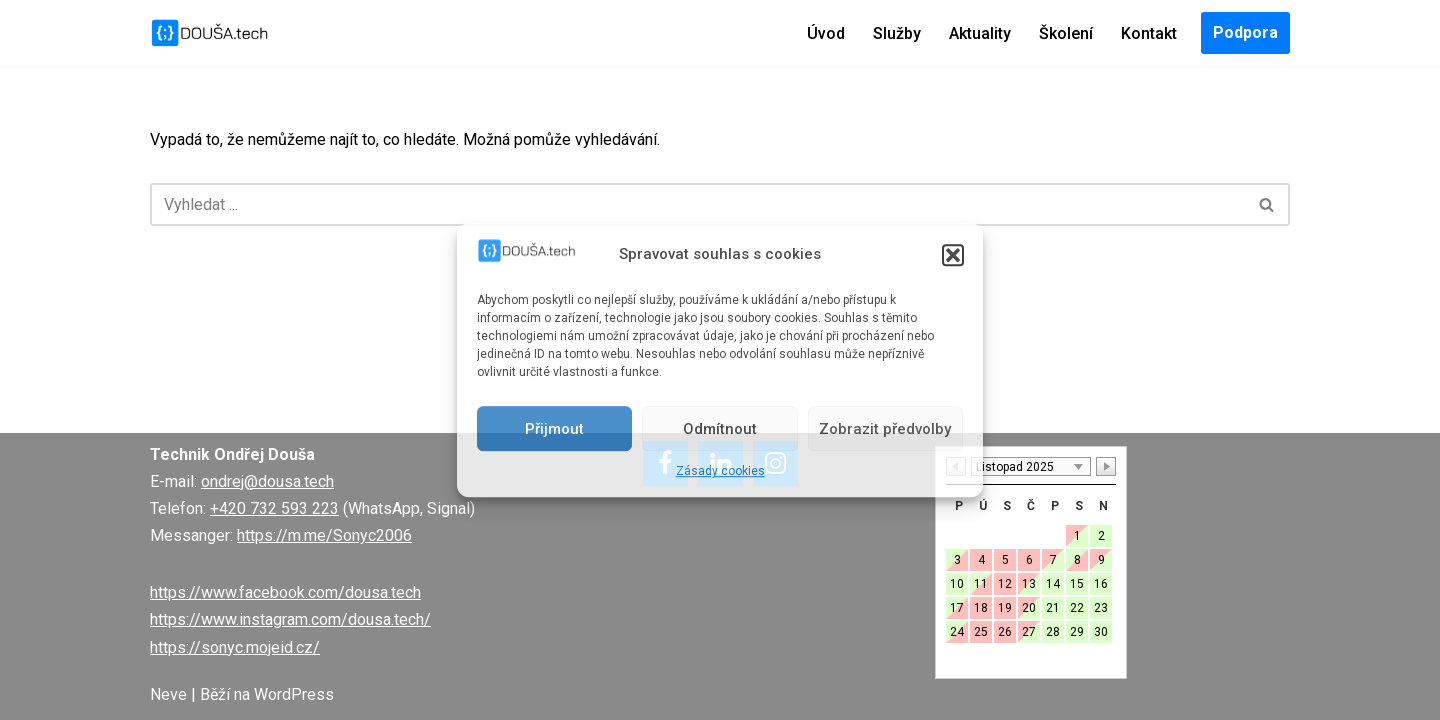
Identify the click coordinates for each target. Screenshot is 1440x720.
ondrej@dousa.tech (267, 481)
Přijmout (554, 429)
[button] (953, 255)
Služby (897, 33)
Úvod (826, 33)
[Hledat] (697, 204)
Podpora (1245, 32)
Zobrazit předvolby (885, 429)
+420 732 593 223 (274, 508)
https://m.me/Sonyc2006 (324, 535)
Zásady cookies (720, 471)
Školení (1066, 33)
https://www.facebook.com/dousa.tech (285, 592)
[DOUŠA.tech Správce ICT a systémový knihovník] (210, 33)
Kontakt (1149, 33)
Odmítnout (720, 429)
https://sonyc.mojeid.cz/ (235, 647)
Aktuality (980, 33)
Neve (168, 694)
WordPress (294, 694)
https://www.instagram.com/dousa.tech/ (290, 619)
